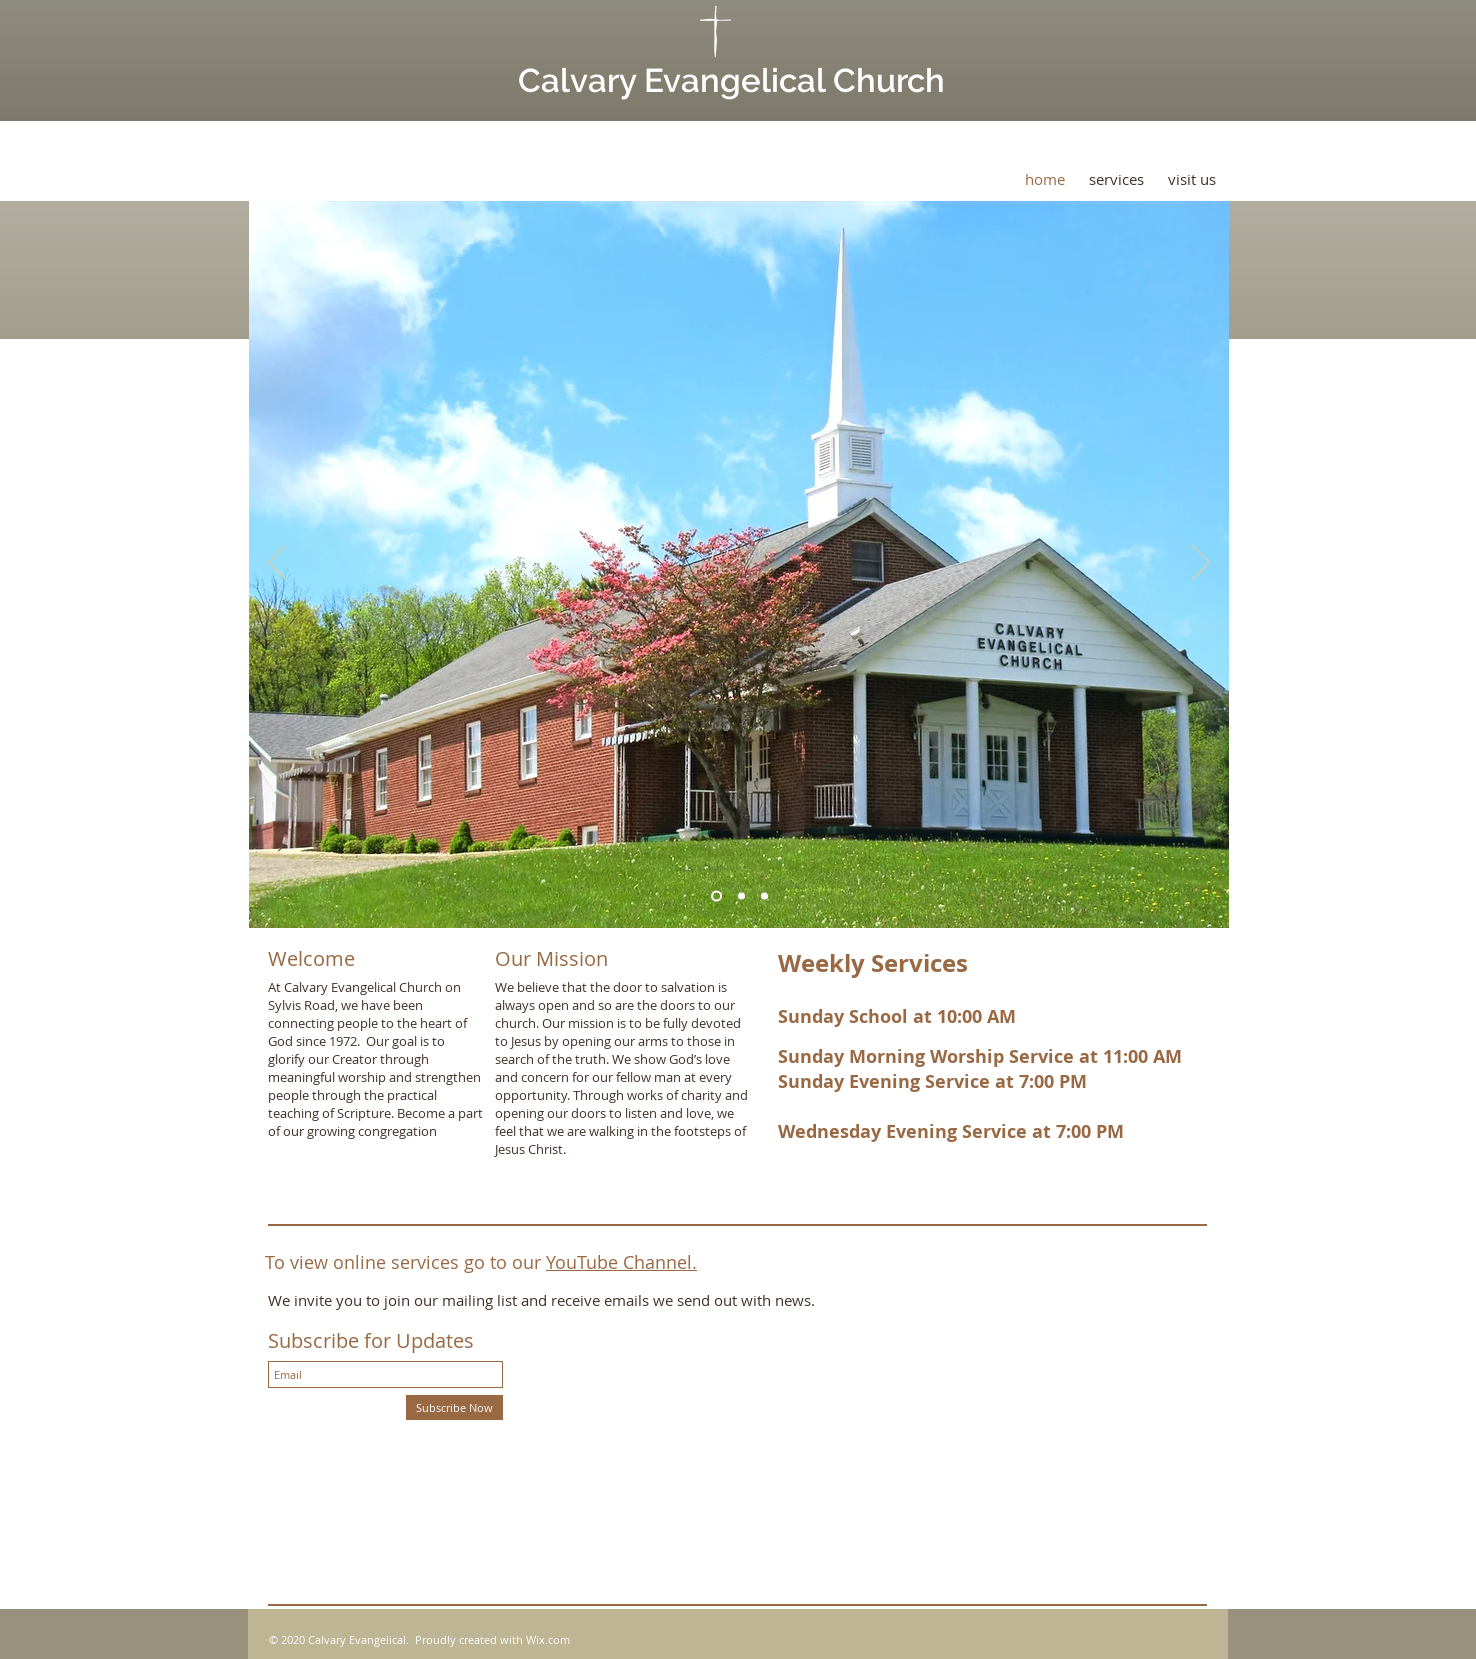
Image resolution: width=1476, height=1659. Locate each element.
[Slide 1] (716, 896)
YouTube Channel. (621, 1262)
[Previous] (277, 564)
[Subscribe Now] (454, 1407)
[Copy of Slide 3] (764, 896)
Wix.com (548, 1639)
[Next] (1201, 564)
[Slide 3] (741, 896)
